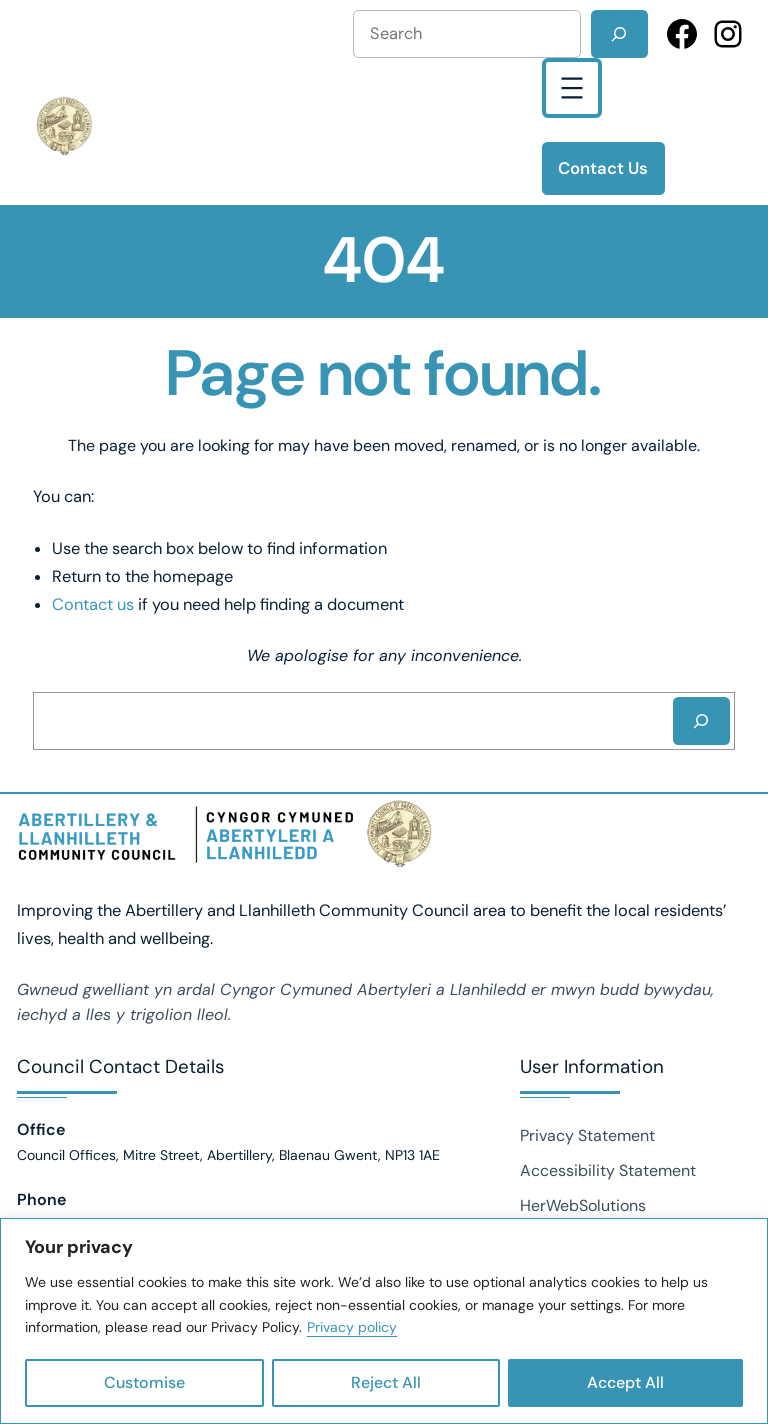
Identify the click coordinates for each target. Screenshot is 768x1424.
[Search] (619, 34)
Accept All (625, 1382)
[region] (384, 1321)
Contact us (93, 604)
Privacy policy (352, 1327)
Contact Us (603, 168)
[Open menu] (572, 88)
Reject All (386, 1382)
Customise (144, 1382)
